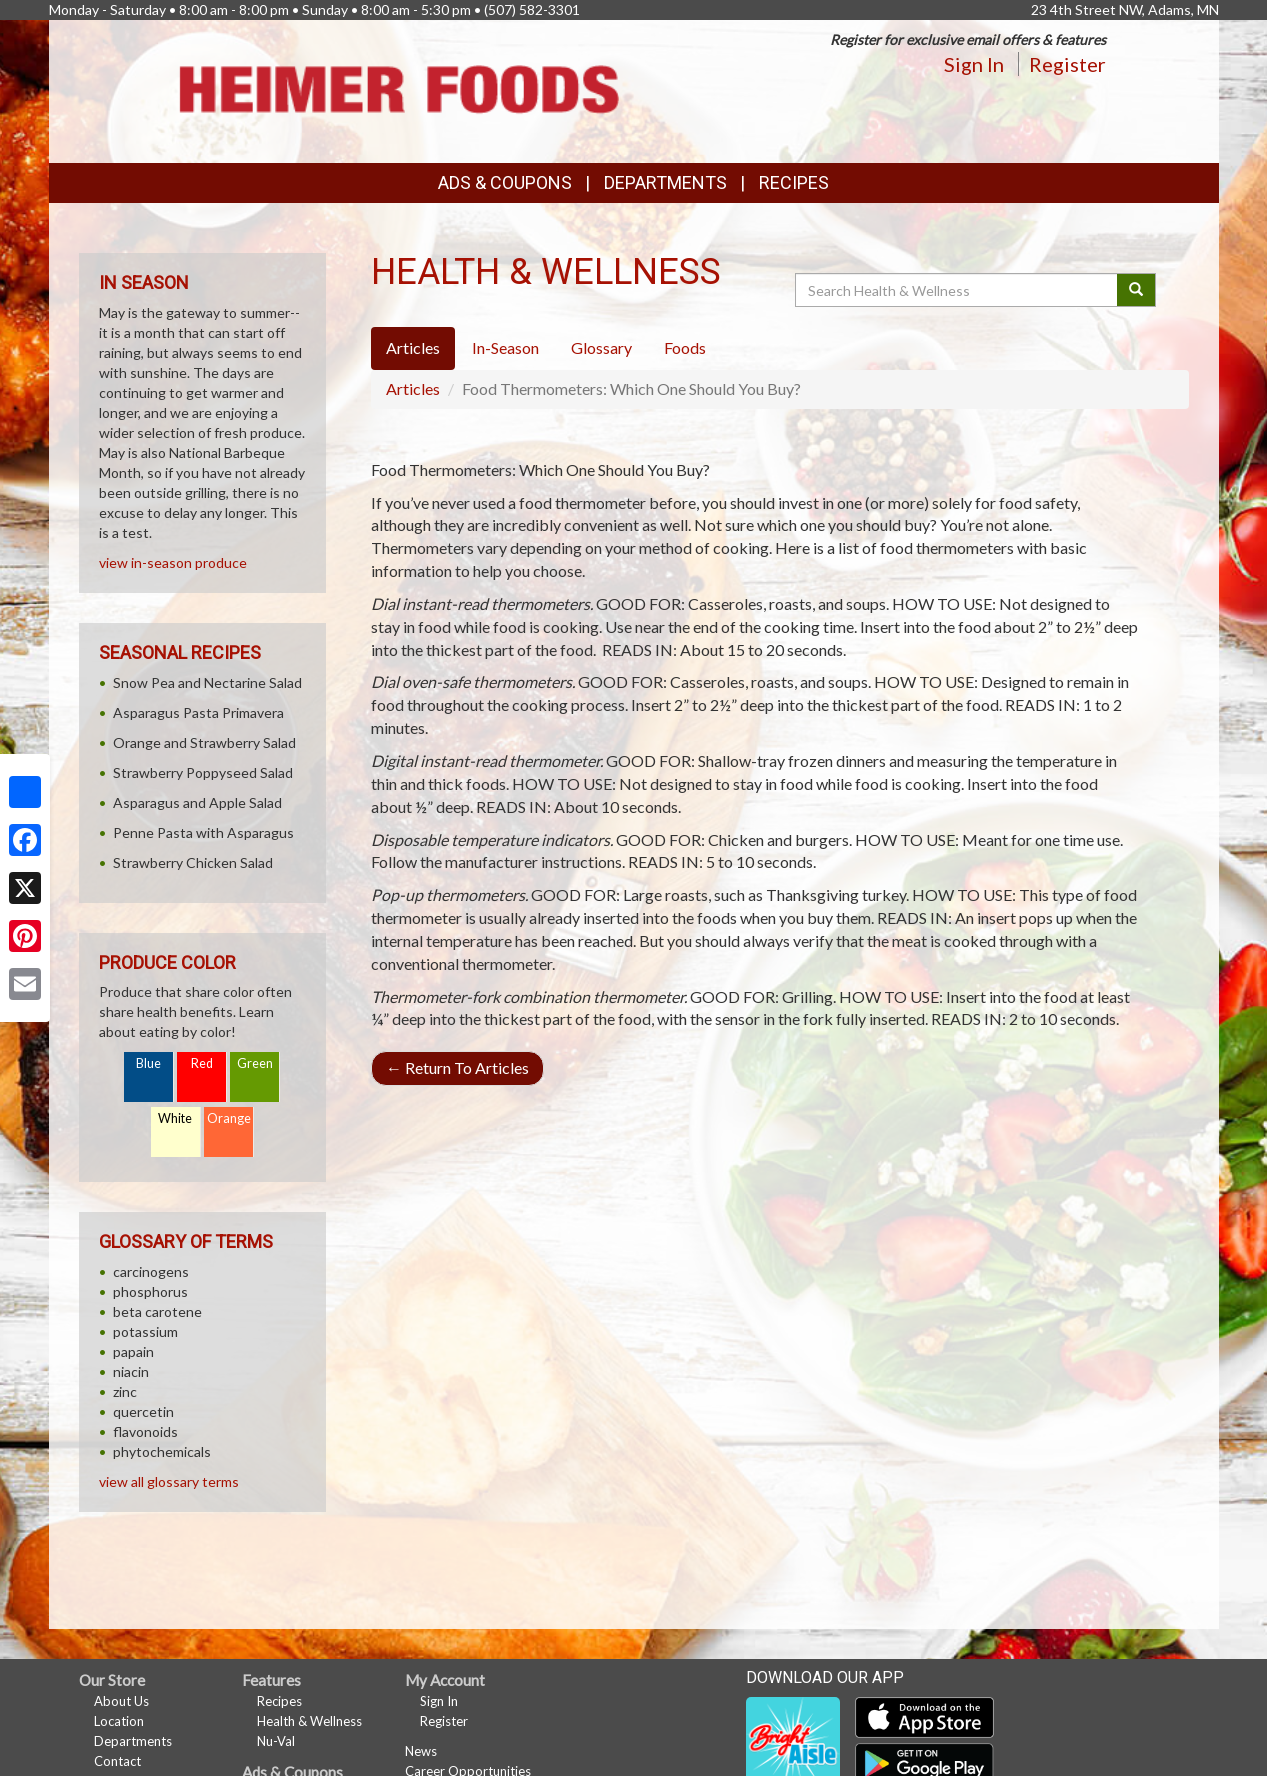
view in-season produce (173, 562)
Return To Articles (457, 1067)
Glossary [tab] (601, 347)
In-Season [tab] (505, 347)
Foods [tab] (685, 347)
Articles (413, 388)
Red (202, 1063)
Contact (117, 1761)
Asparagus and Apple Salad (197, 802)
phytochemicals (162, 1451)
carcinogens (151, 1271)
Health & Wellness (309, 1721)
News (421, 1751)
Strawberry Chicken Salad (193, 862)
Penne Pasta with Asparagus (203, 832)
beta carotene (157, 1311)
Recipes (794, 182)
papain (133, 1351)
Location (119, 1721)
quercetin (143, 1411)
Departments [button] (665, 182)
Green (255, 1063)
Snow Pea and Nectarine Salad (207, 682)
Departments (133, 1741)
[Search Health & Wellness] (958, 290)
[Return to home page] (397, 89)
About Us (121, 1701)
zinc (125, 1391)
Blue (148, 1063)
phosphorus (150, 1291)
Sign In (974, 64)
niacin (131, 1371)
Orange (229, 1118)
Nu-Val (276, 1741)
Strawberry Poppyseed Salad (203, 772)
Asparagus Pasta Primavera (198, 712)
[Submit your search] (1136, 290)
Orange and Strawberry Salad (204, 742)
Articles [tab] (413, 347)
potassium (145, 1331)
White (175, 1118)
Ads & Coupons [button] (505, 182)
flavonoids (145, 1431)
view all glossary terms (169, 1481)
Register (1067, 64)
